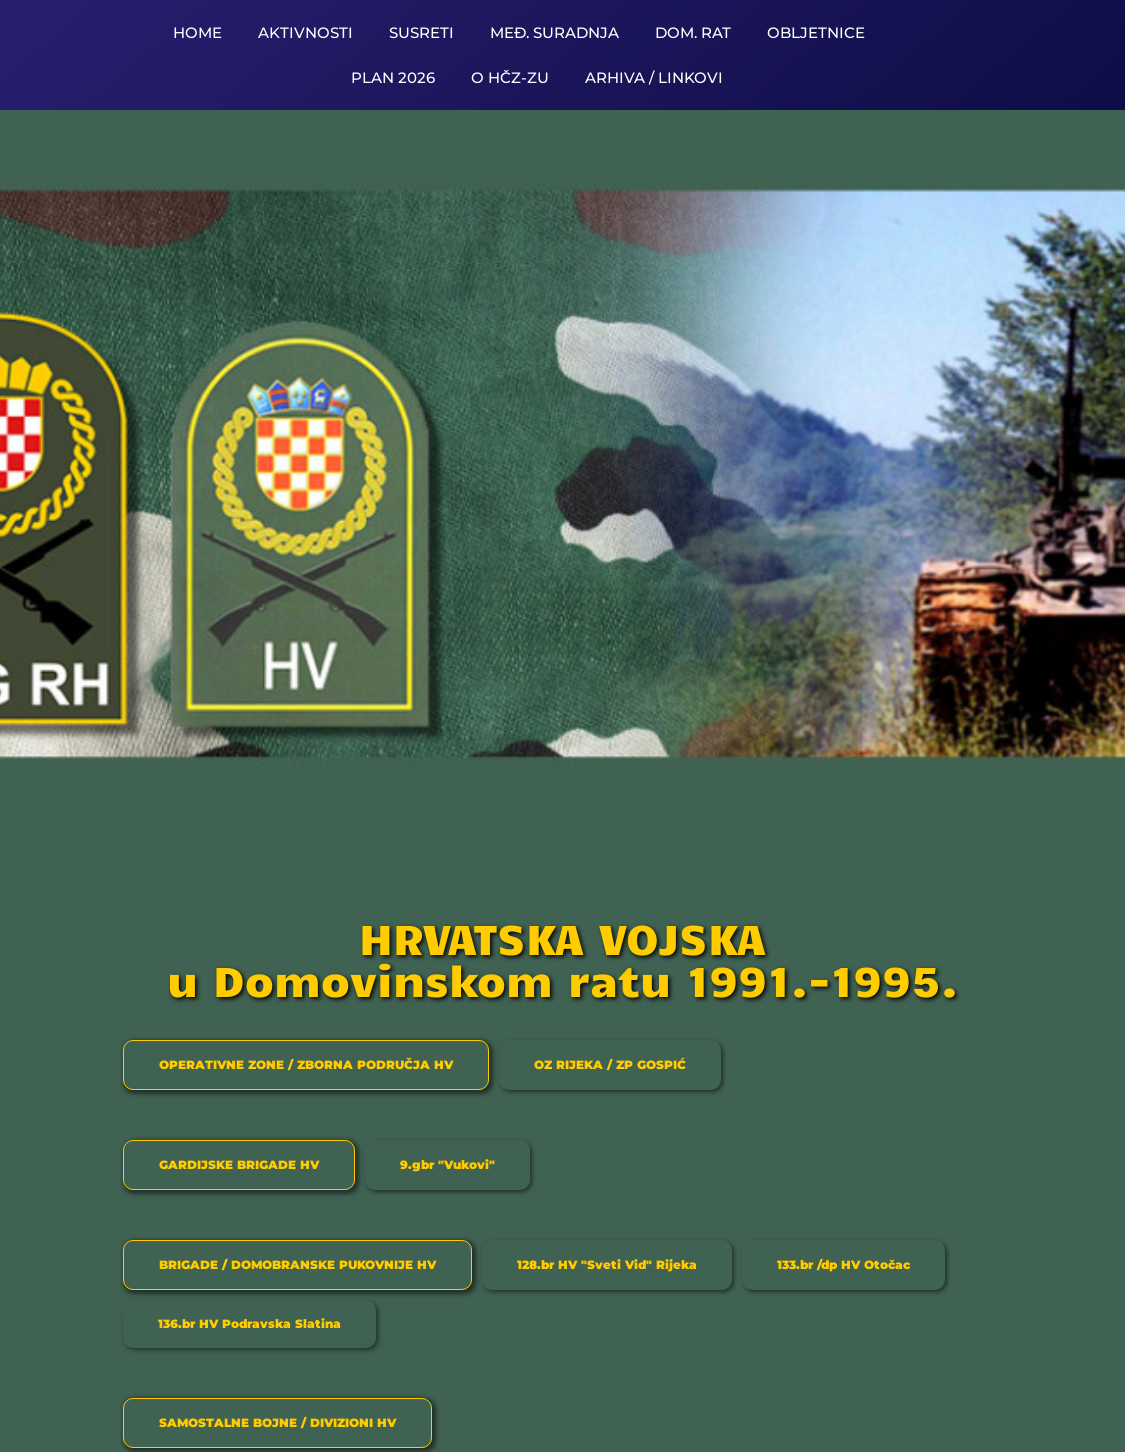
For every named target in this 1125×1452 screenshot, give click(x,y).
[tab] (306, 1065)
